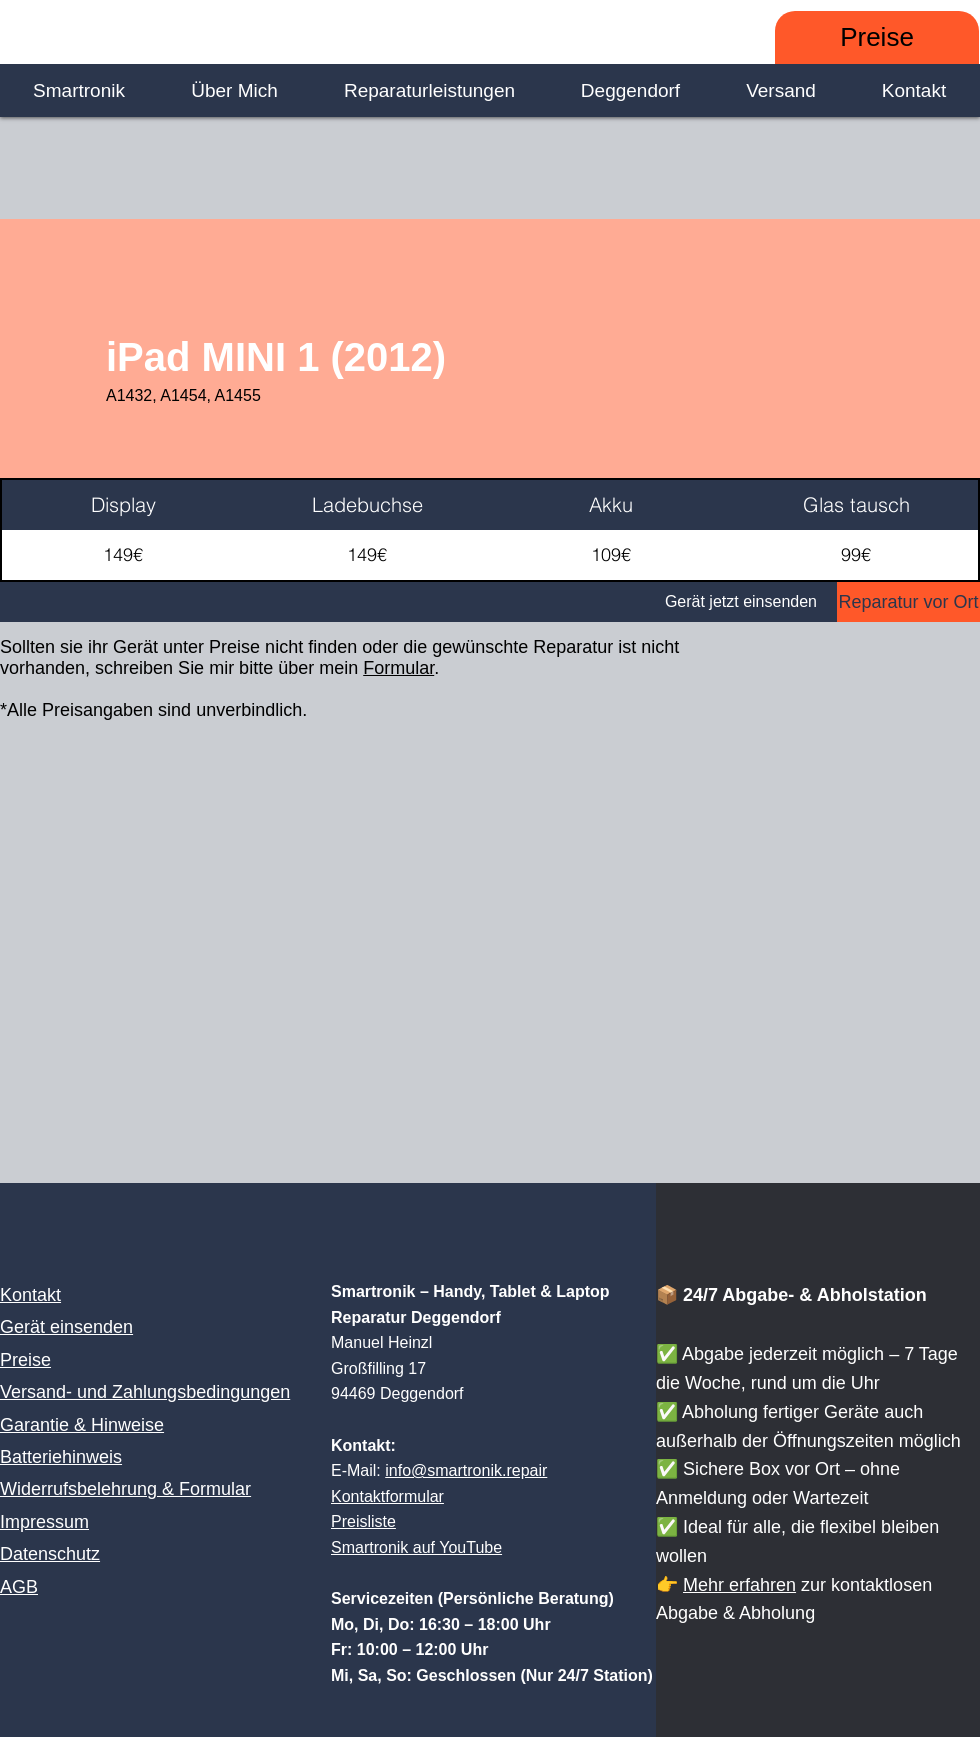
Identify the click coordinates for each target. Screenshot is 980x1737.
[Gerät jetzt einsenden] (418, 602)
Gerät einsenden (66, 1327)
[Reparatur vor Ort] (908, 602)
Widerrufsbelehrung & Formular (125, 1489)
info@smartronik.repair (466, 1470)
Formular (398, 668)
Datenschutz (50, 1554)
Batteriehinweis (61, 1457)
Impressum (44, 1522)
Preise (25, 1360)
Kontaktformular (387, 1496)
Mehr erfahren (739, 1585)
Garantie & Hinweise (82, 1425)
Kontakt (30, 1295)
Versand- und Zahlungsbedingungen (145, 1392)
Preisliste (363, 1521)
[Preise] (877, 37)
